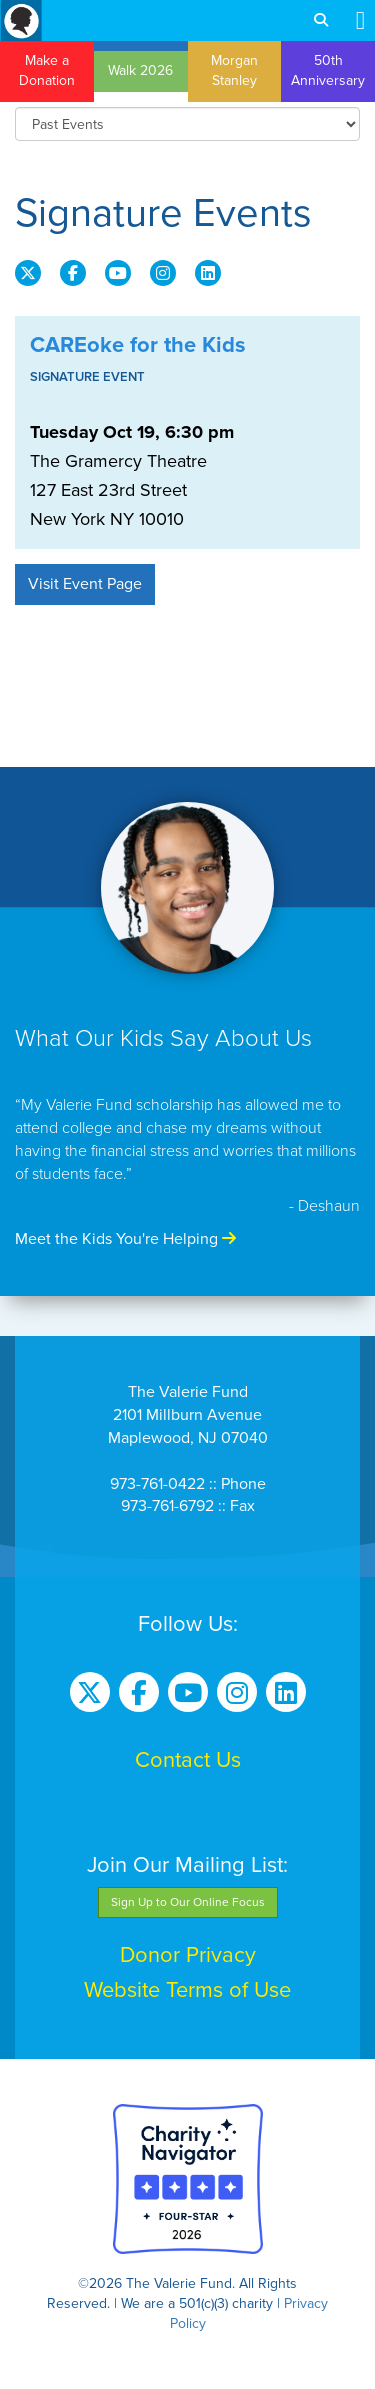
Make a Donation (47, 70)
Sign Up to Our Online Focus (188, 1902)
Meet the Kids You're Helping (125, 1239)
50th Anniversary (328, 70)
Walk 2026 (140, 70)
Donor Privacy (188, 1955)
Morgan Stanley (234, 70)
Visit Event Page (85, 584)
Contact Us (188, 1760)
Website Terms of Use (187, 1990)
